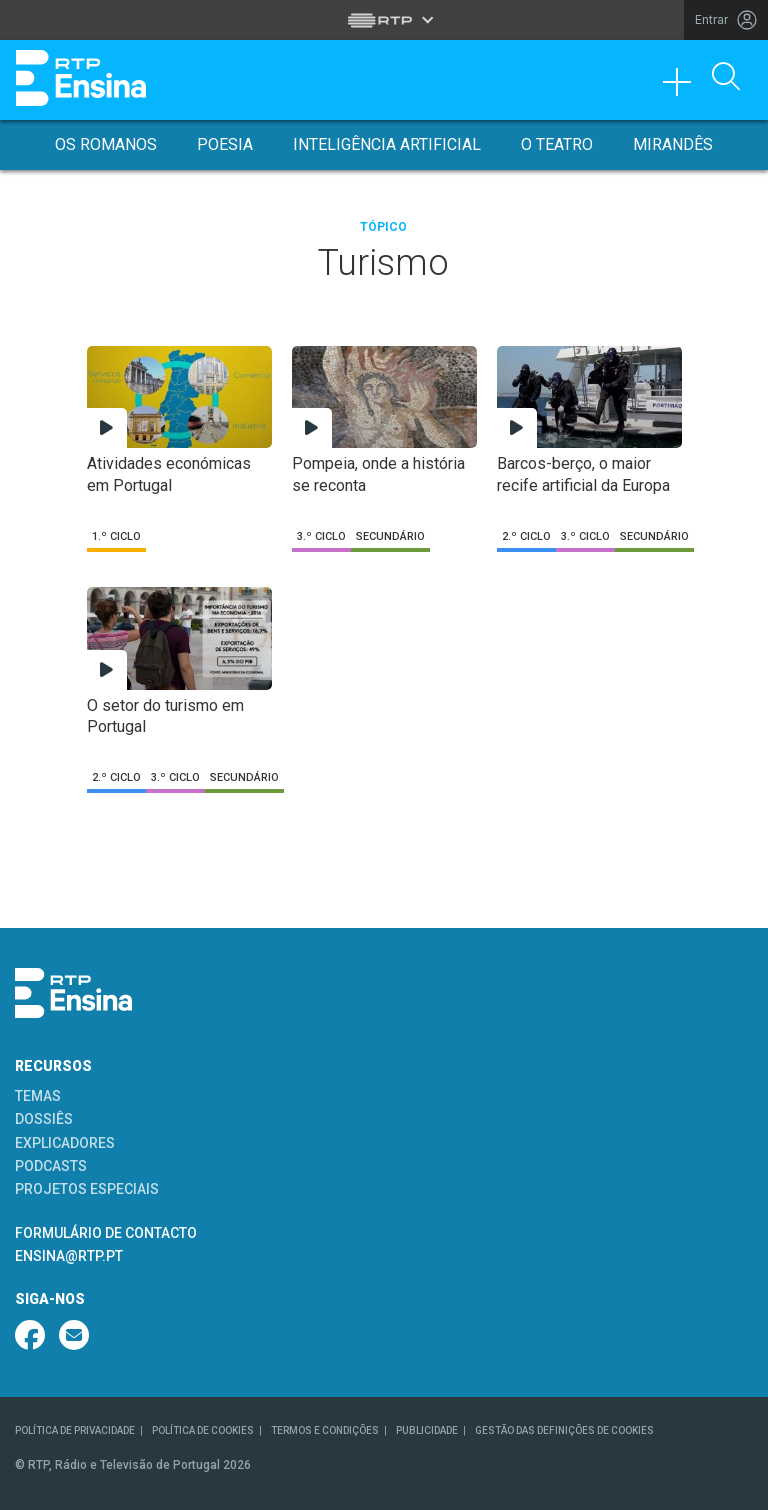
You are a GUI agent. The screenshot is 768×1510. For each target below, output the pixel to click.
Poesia (225, 144)
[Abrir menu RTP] (384, 20)
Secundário (390, 536)
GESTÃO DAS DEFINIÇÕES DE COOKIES (564, 1430)
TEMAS (38, 1096)
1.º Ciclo (116, 536)
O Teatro (557, 144)
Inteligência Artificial (387, 144)
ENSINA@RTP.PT (69, 1256)
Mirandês (673, 144)
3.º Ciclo (321, 536)
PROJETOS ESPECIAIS (87, 1189)
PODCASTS (51, 1166)
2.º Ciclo (526, 536)
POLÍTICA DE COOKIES (203, 1430)
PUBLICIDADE (427, 1430)
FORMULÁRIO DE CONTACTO (106, 1233)
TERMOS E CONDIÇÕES (325, 1430)
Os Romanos (106, 144)
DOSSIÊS (44, 1119)
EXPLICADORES (65, 1143)
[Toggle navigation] (684, 87)
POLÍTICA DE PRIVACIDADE (75, 1430)
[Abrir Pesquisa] (726, 78)
